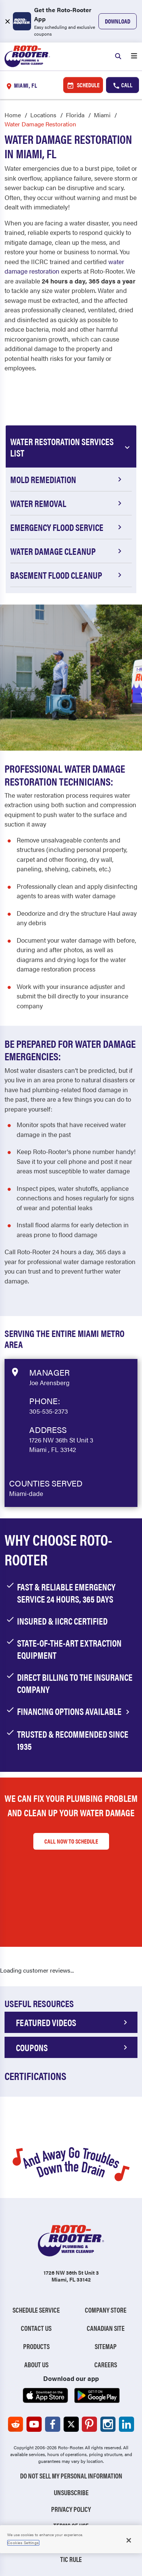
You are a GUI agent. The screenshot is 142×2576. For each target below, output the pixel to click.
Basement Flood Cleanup (67, 574)
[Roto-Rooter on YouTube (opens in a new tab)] (34, 2424)
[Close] (128, 2540)
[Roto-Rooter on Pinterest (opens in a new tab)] (89, 2424)
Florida (75, 114)
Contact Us (36, 2328)
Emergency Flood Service (67, 527)
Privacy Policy (71, 2509)
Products (36, 2346)
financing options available (74, 1711)
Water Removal (67, 503)
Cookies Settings (23, 2542)
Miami (102, 114)
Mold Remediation (67, 479)
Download (117, 21)
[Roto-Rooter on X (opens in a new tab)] (71, 2424)
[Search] (118, 56)
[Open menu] (134, 56)
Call (122, 85)
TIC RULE (71, 2559)
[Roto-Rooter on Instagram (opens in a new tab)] (107, 2424)
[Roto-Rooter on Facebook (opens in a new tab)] (52, 2424)
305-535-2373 (48, 1411)
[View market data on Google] (14, 1371)
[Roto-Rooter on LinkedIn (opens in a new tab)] (126, 2424)
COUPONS (73, 2047)
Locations (43, 114)
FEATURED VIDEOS (73, 2022)
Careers (105, 2364)
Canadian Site (106, 2328)
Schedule (83, 85)
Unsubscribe (71, 2492)
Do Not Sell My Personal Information (71, 2475)
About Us (36, 2364)
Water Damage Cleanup (67, 551)
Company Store (105, 2310)
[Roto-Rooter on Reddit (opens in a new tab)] (15, 2424)
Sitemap (106, 2346)
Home (13, 114)
